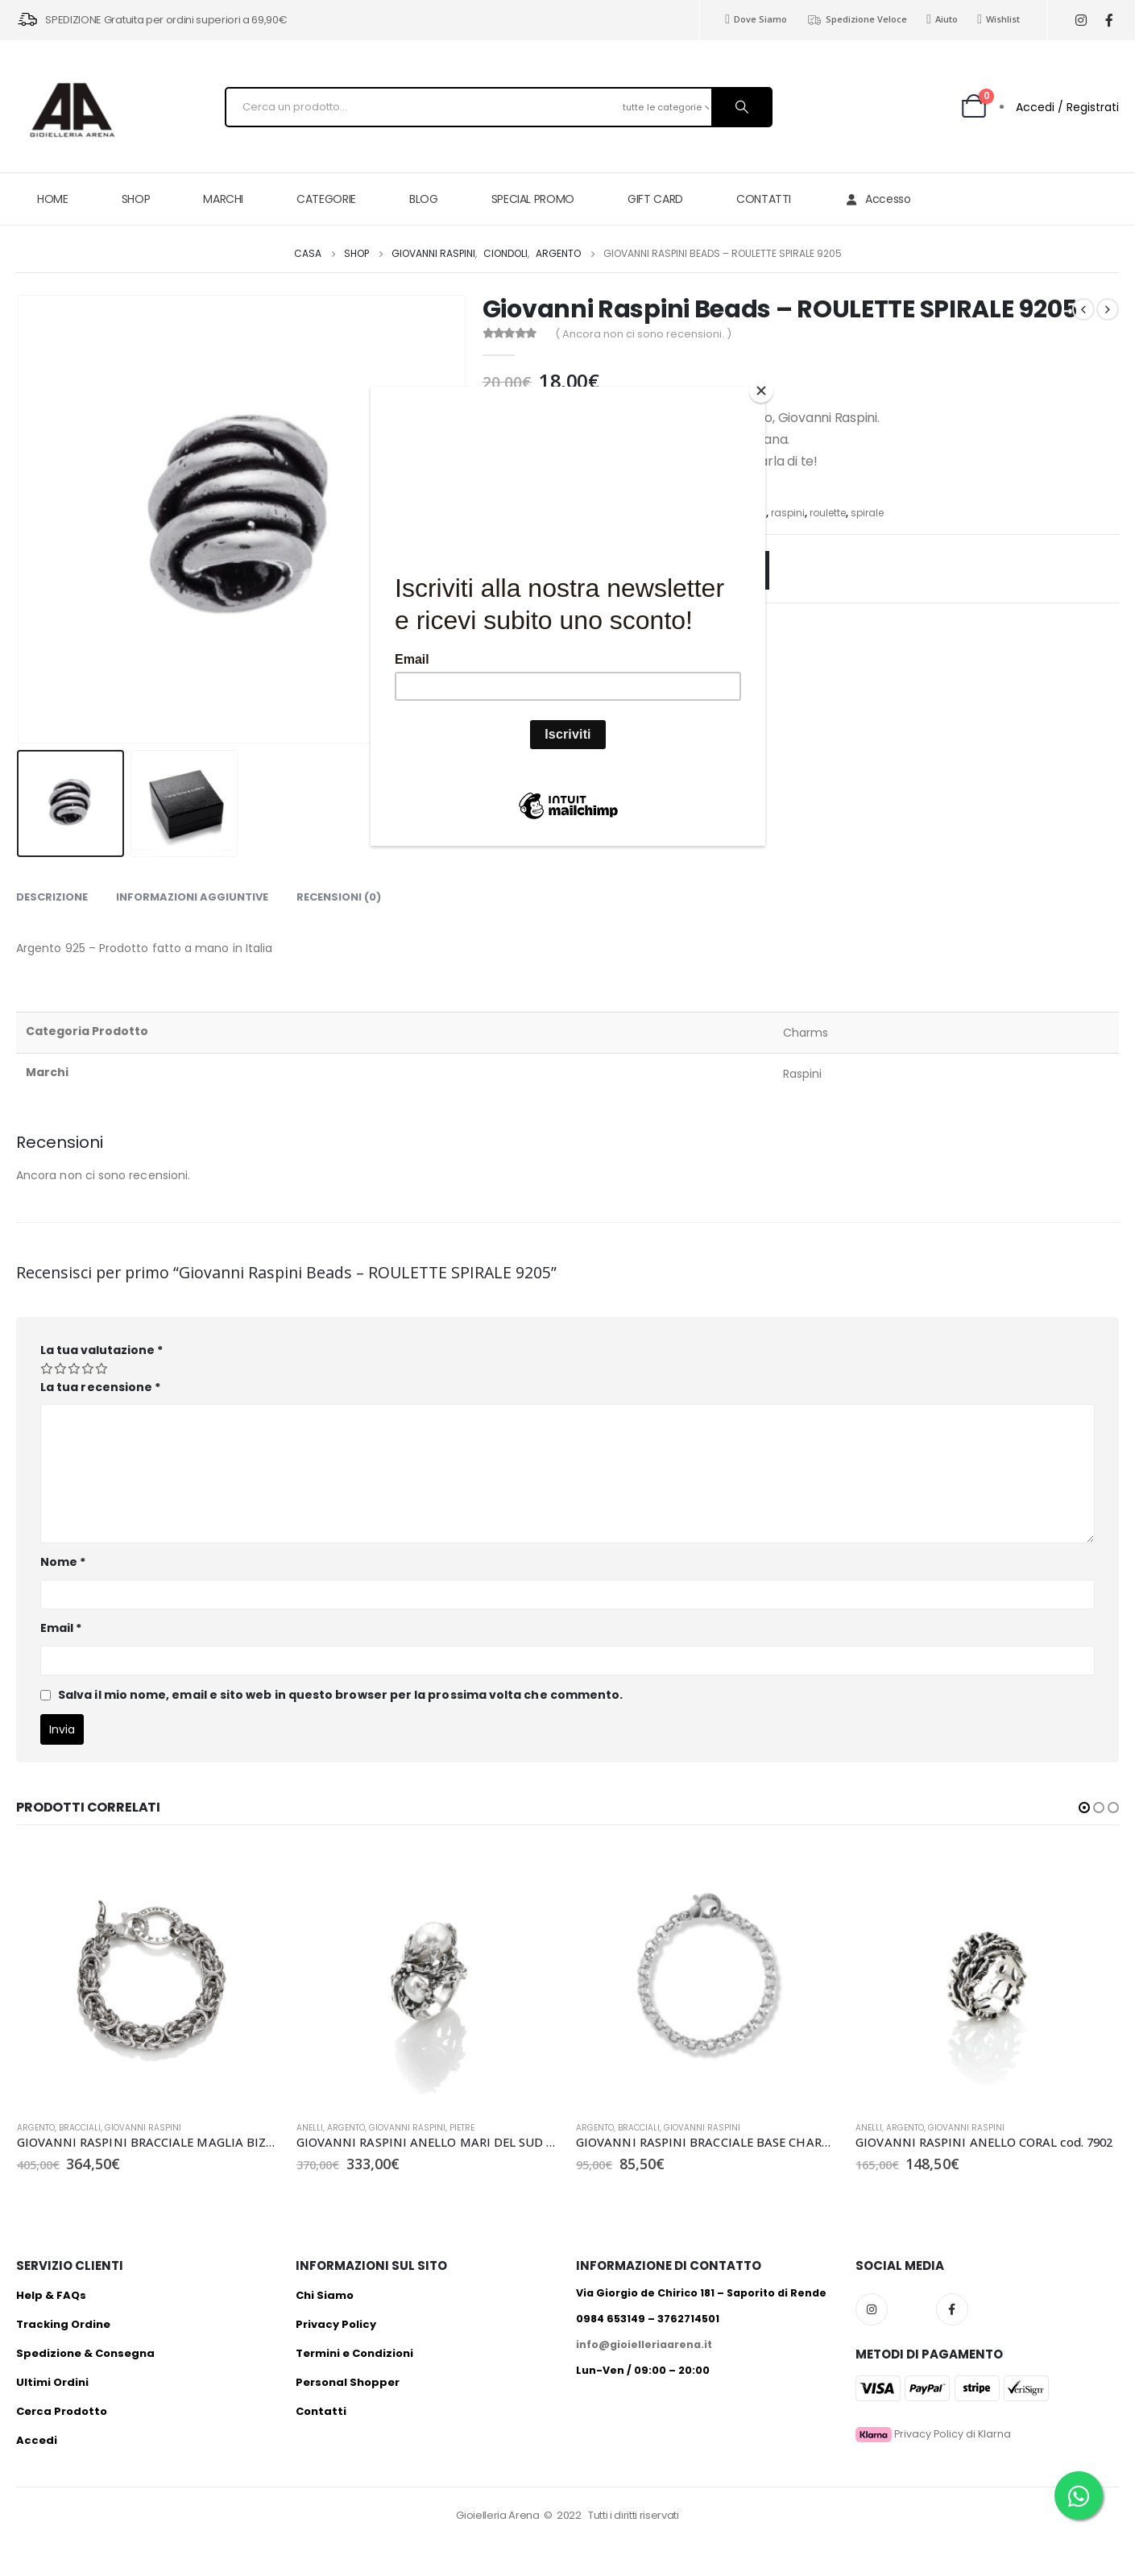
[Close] (761, 391)
